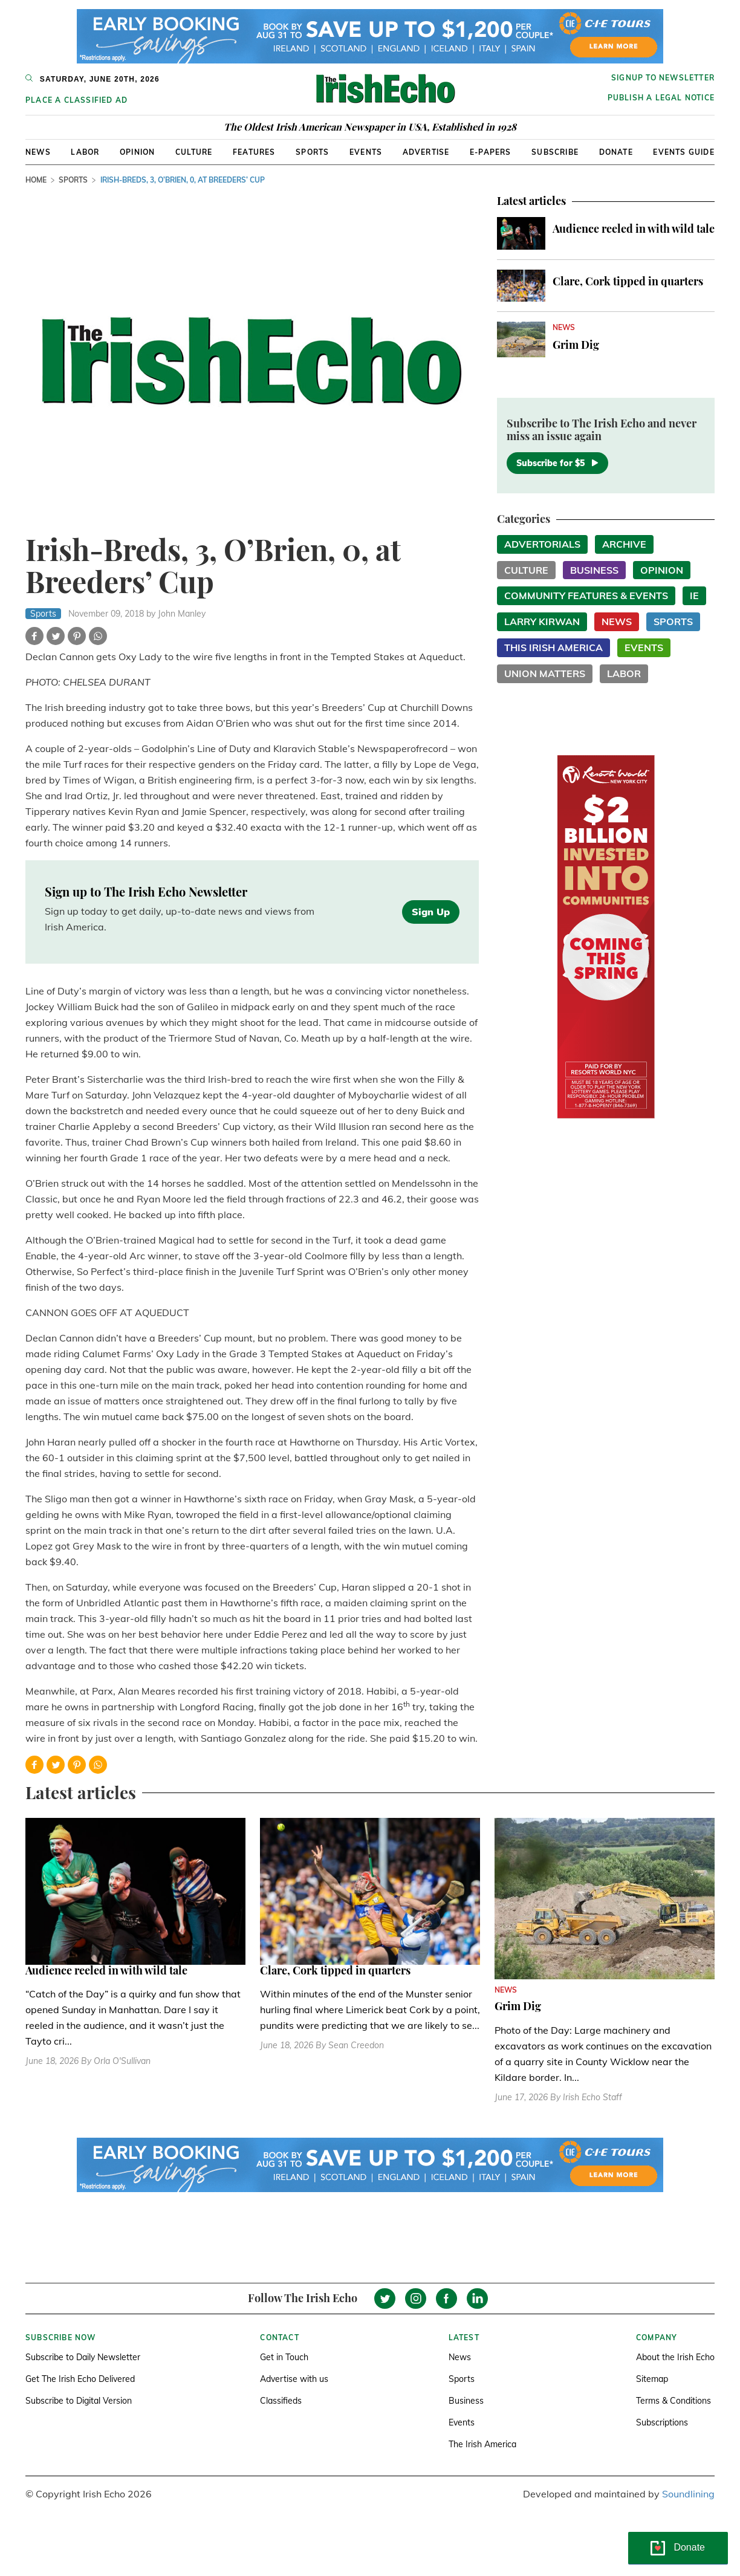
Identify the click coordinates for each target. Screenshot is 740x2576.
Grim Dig (576, 344)
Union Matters (544, 673)
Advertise (426, 152)
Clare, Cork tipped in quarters (628, 281)
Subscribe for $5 (557, 463)
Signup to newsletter (663, 77)
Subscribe (555, 152)
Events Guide (683, 152)
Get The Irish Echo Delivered (80, 2378)
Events (365, 152)
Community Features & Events (586, 595)
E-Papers (490, 152)
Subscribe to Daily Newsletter (82, 2357)
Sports (312, 152)
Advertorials (542, 544)
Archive (624, 544)
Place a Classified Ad (76, 100)
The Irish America (482, 2444)
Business (594, 570)
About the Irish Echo (675, 2357)
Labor (85, 152)
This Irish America (553, 647)
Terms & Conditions (673, 2400)
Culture (193, 152)
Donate (616, 152)
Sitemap (652, 2378)
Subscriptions (662, 2422)
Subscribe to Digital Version (78, 2400)
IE (694, 595)
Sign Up (431, 912)
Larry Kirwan (542, 621)
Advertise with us (294, 2378)
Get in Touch (284, 2357)
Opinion (137, 152)
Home (36, 179)
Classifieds (281, 2400)
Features (254, 152)
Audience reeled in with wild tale (634, 228)
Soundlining (688, 2494)
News (38, 152)
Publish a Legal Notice (661, 97)
